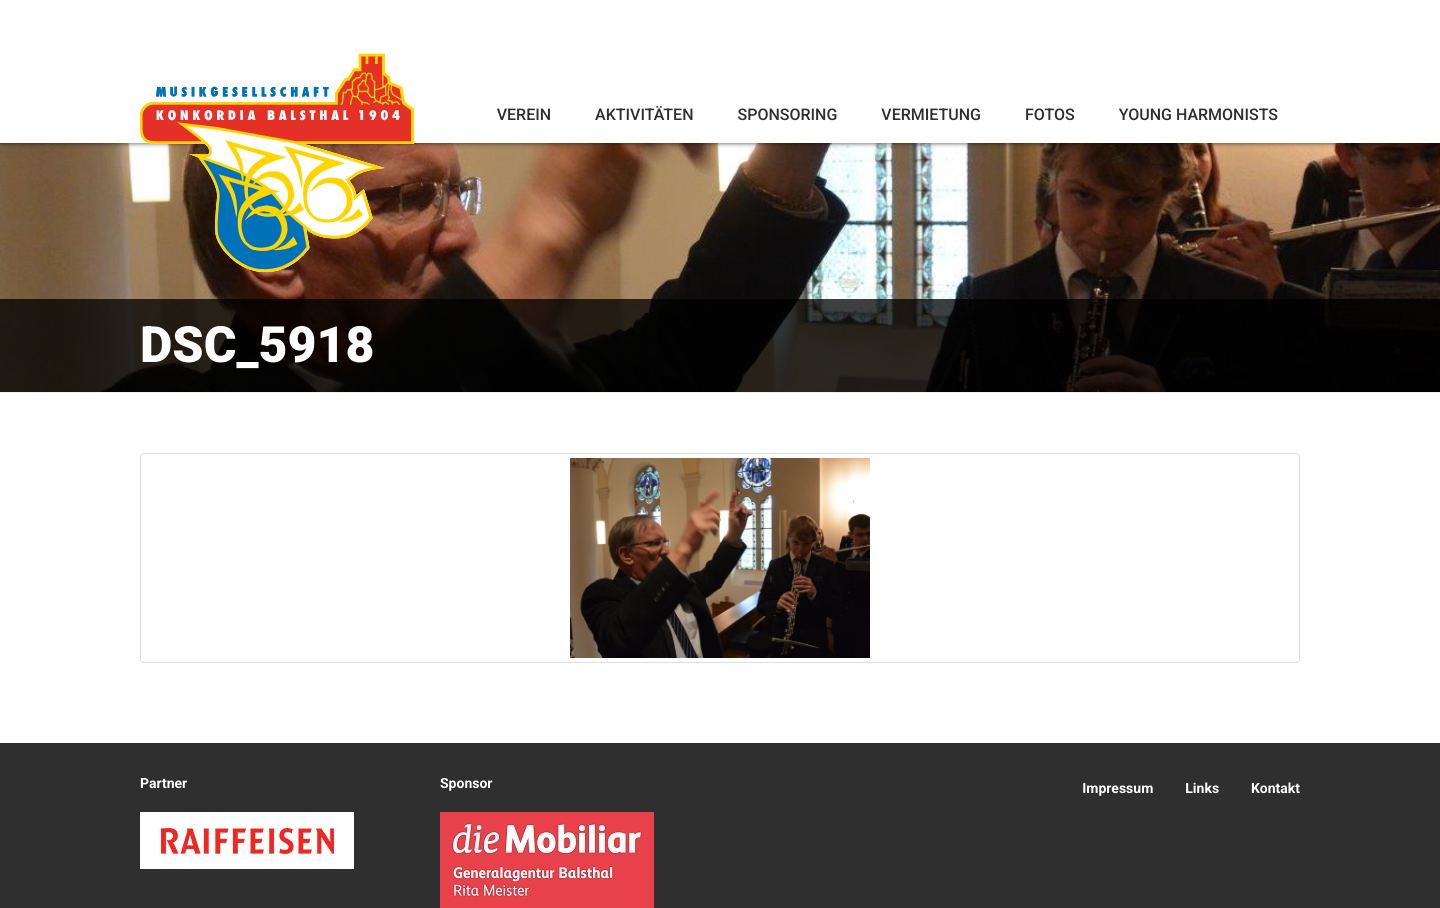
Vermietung (931, 114)
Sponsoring (787, 114)
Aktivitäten (644, 114)
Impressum (1117, 789)
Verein (524, 114)
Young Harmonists (1198, 114)
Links (1202, 789)
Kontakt (1275, 789)
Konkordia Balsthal (277, 162)
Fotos (1050, 114)
